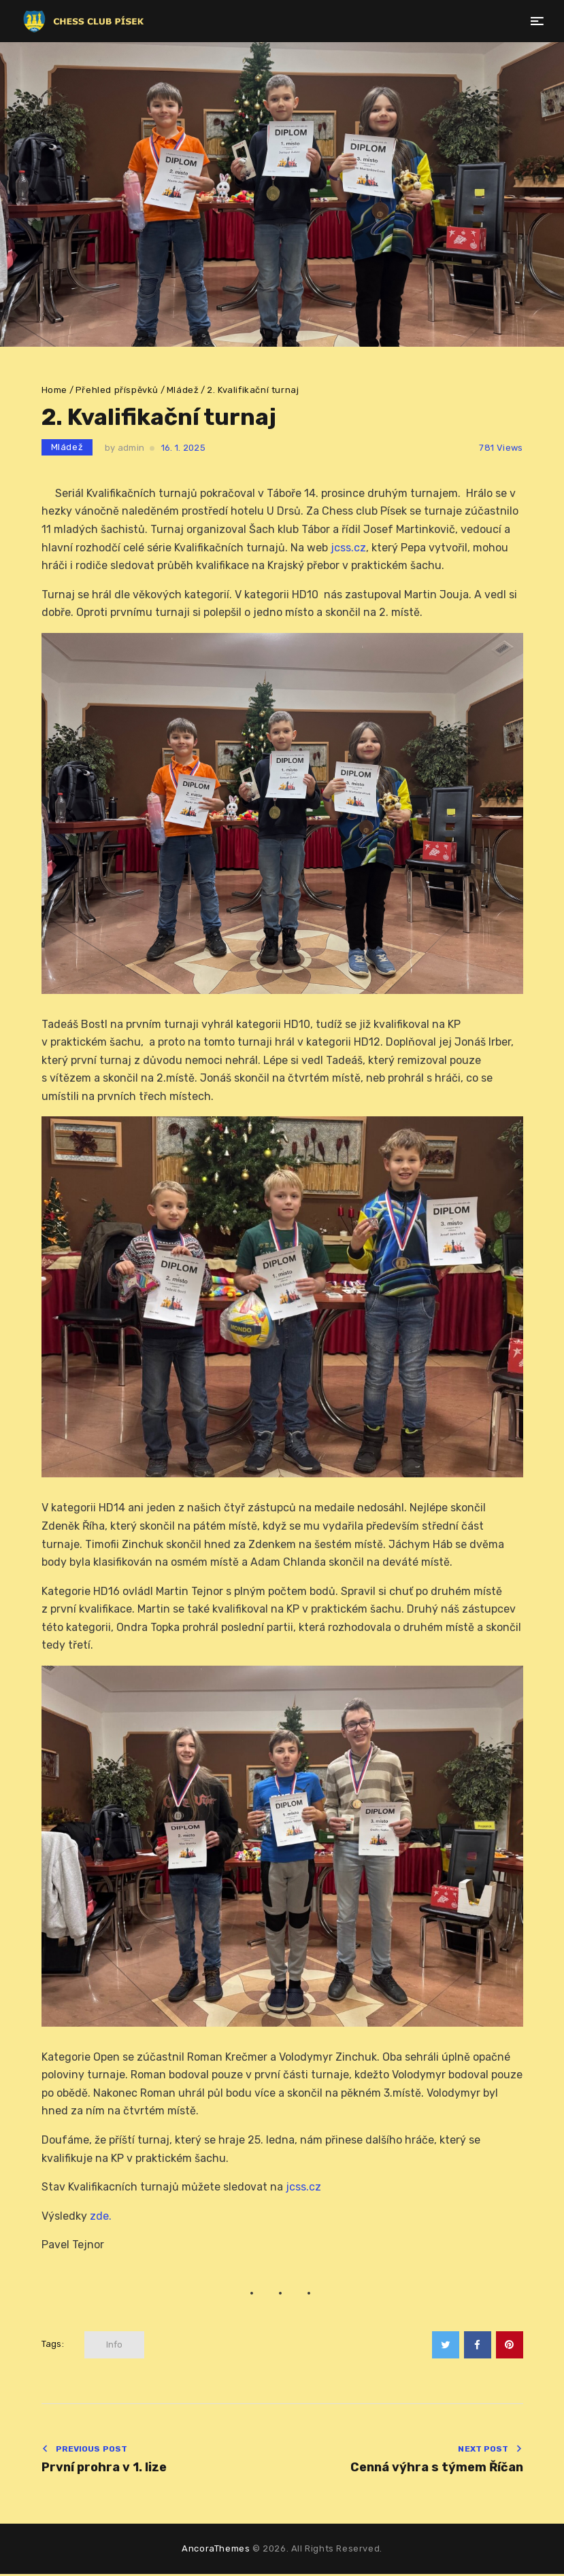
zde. (101, 2216)
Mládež (183, 390)
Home (54, 390)
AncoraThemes (216, 2550)
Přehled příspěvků (117, 390)
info (114, 2344)
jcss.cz (348, 547)
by (124, 448)
